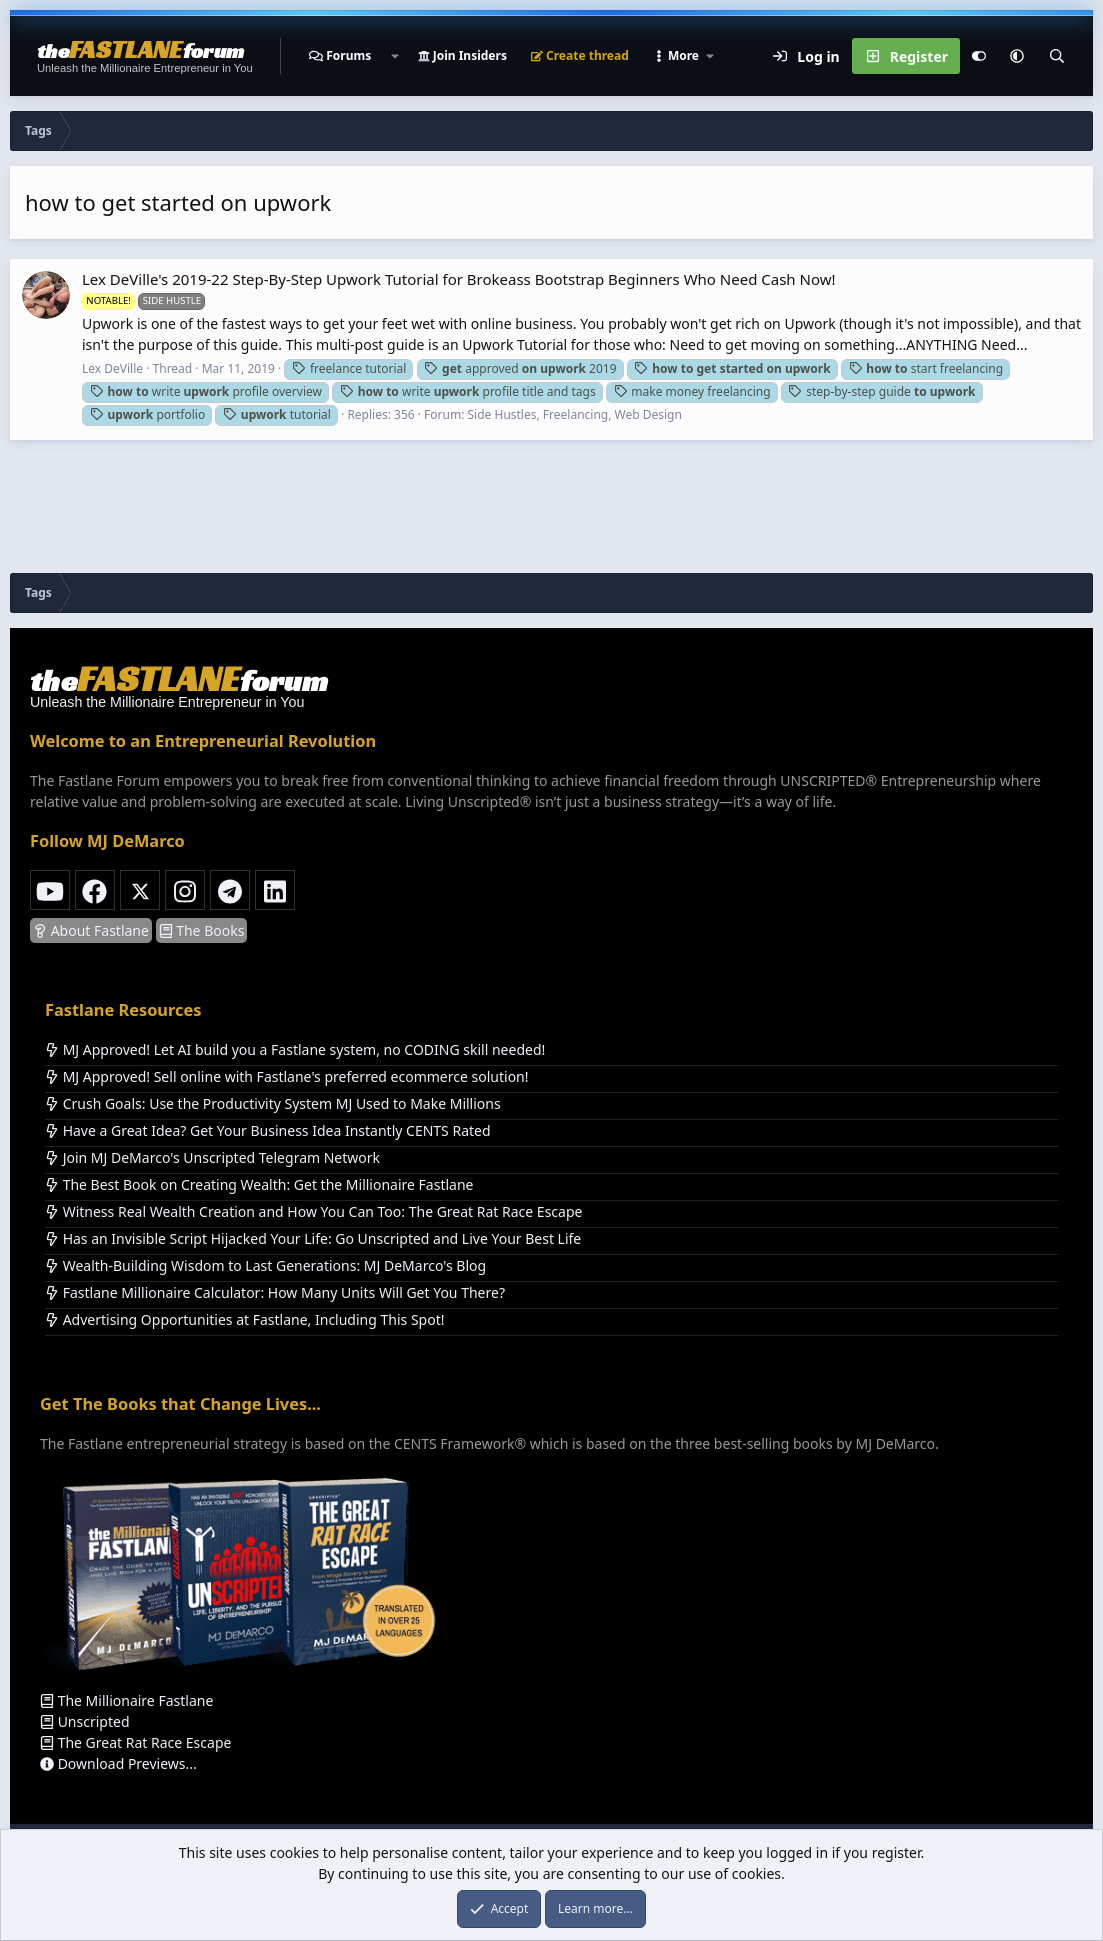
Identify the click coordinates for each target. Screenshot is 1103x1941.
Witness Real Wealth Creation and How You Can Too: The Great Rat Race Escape (313, 1211)
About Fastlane (91, 930)
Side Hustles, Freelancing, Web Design (575, 414)
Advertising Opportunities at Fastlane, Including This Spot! (244, 1319)
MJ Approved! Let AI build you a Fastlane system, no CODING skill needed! (295, 1049)
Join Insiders (462, 55)
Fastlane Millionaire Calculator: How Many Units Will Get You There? (275, 1292)
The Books (202, 930)
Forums (348, 55)
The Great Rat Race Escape (135, 1742)
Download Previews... (118, 1763)
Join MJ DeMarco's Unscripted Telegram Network (212, 1157)
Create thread (580, 55)
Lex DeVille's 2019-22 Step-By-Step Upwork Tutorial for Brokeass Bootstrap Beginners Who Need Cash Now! (459, 279)
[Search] (1057, 56)
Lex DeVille (112, 368)
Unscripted (85, 1721)
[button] (394, 56)
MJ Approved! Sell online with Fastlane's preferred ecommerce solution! (287, 1076)
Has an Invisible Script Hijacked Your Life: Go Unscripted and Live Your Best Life (313, 1238)
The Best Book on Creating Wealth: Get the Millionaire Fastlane (259, 1184)
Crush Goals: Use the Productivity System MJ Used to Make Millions (273, 1103)
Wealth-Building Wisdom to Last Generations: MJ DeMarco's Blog (265, 1265)
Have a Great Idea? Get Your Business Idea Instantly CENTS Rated (268, 1130)
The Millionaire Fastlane (126, 1700)
